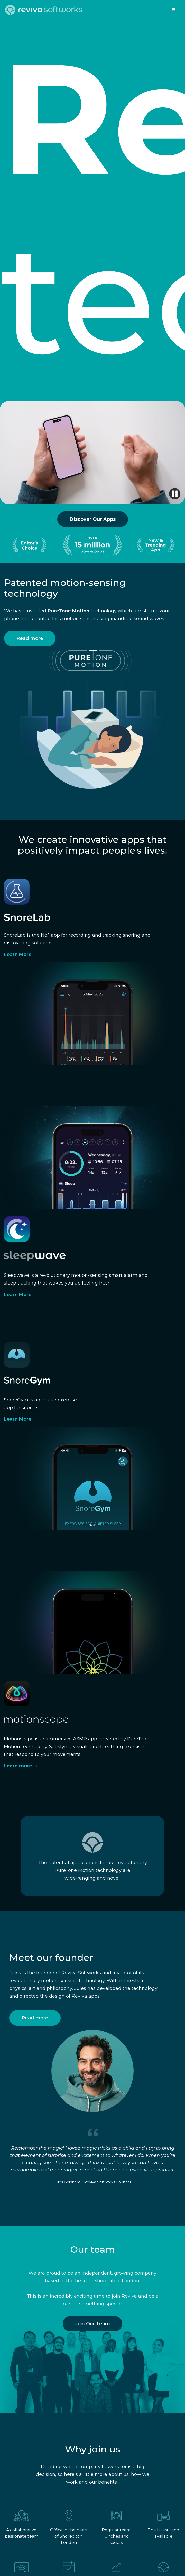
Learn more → (21, 1766)
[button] (174, 10)
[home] (43, 10)
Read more (29, 638)
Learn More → (21, 954)
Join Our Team (92, 2324)
